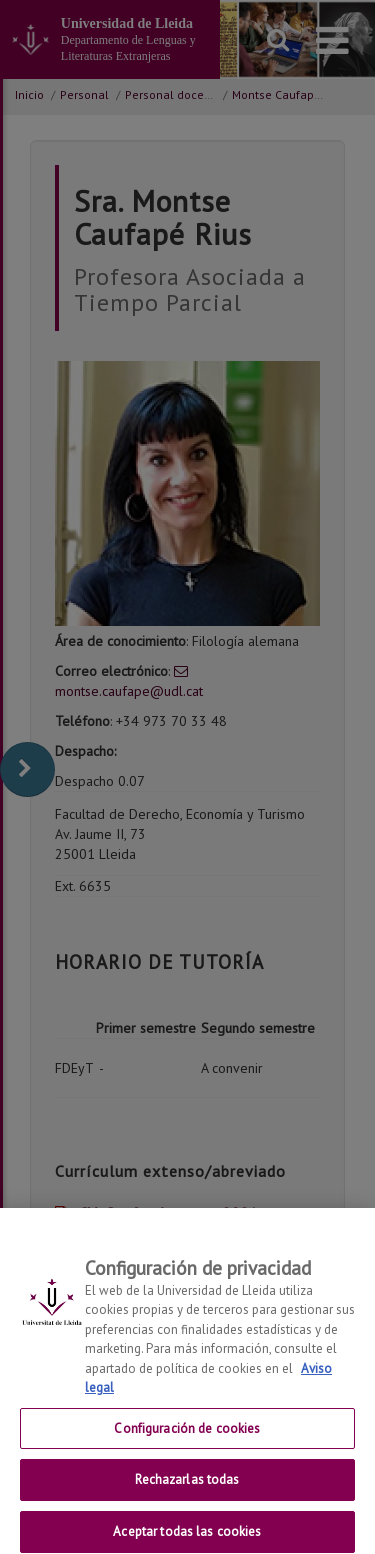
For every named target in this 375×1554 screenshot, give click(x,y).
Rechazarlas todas (187, 1492)
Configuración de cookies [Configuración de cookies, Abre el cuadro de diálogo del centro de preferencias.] (187, 1440)
